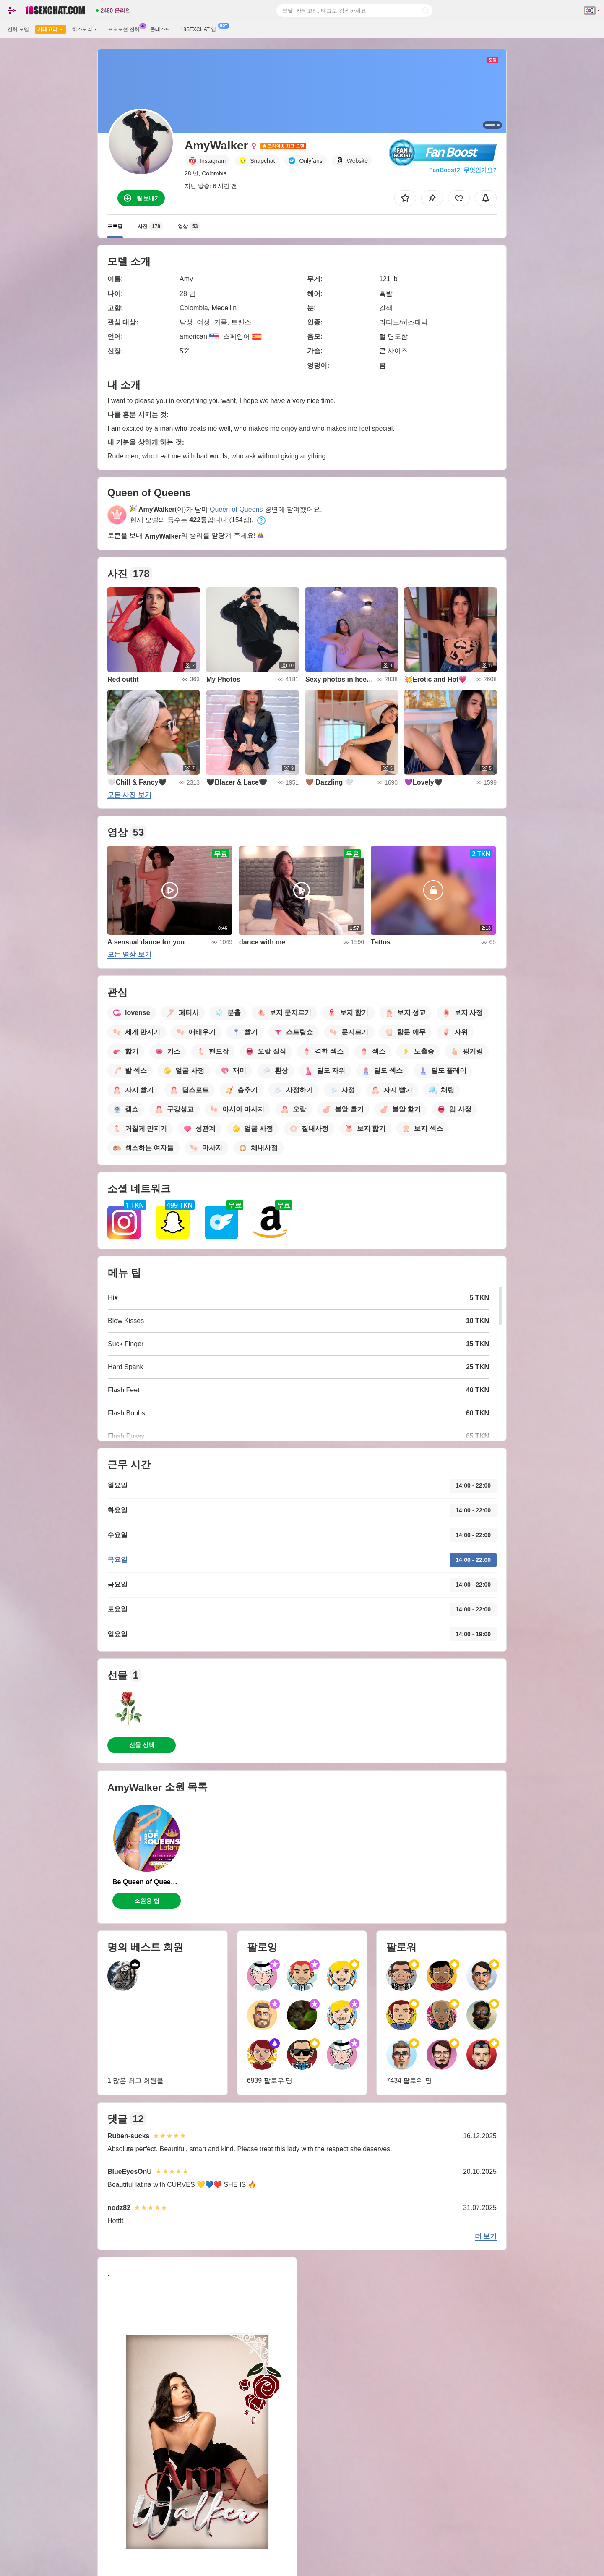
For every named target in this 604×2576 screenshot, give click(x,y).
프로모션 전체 (125, 28)
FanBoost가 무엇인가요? (463, 170)
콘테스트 (160, 29)
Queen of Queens (236, 509)
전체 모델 (18, 29)
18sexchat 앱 (200, 28)
